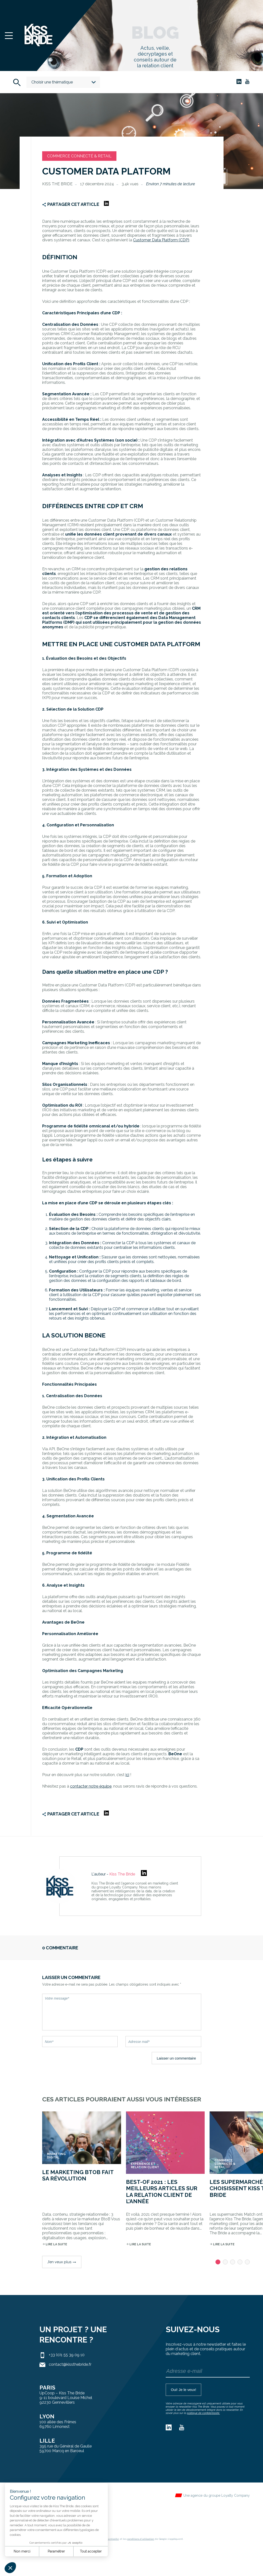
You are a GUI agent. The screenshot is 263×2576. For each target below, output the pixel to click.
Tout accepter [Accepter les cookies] (91, 2551)
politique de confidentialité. (203, 2413)
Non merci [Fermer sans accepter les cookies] (22, 2551)
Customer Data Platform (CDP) (161, 240)
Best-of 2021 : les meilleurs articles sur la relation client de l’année (161, 2191)
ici (127, 1774)
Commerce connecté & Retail (79, 156)
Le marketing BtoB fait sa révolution (77, 2175)
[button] (10, 2568)
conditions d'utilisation (140, 2539)
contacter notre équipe (91, 1786)
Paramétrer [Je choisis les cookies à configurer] (56, 2551)
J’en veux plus (61, 2262)
